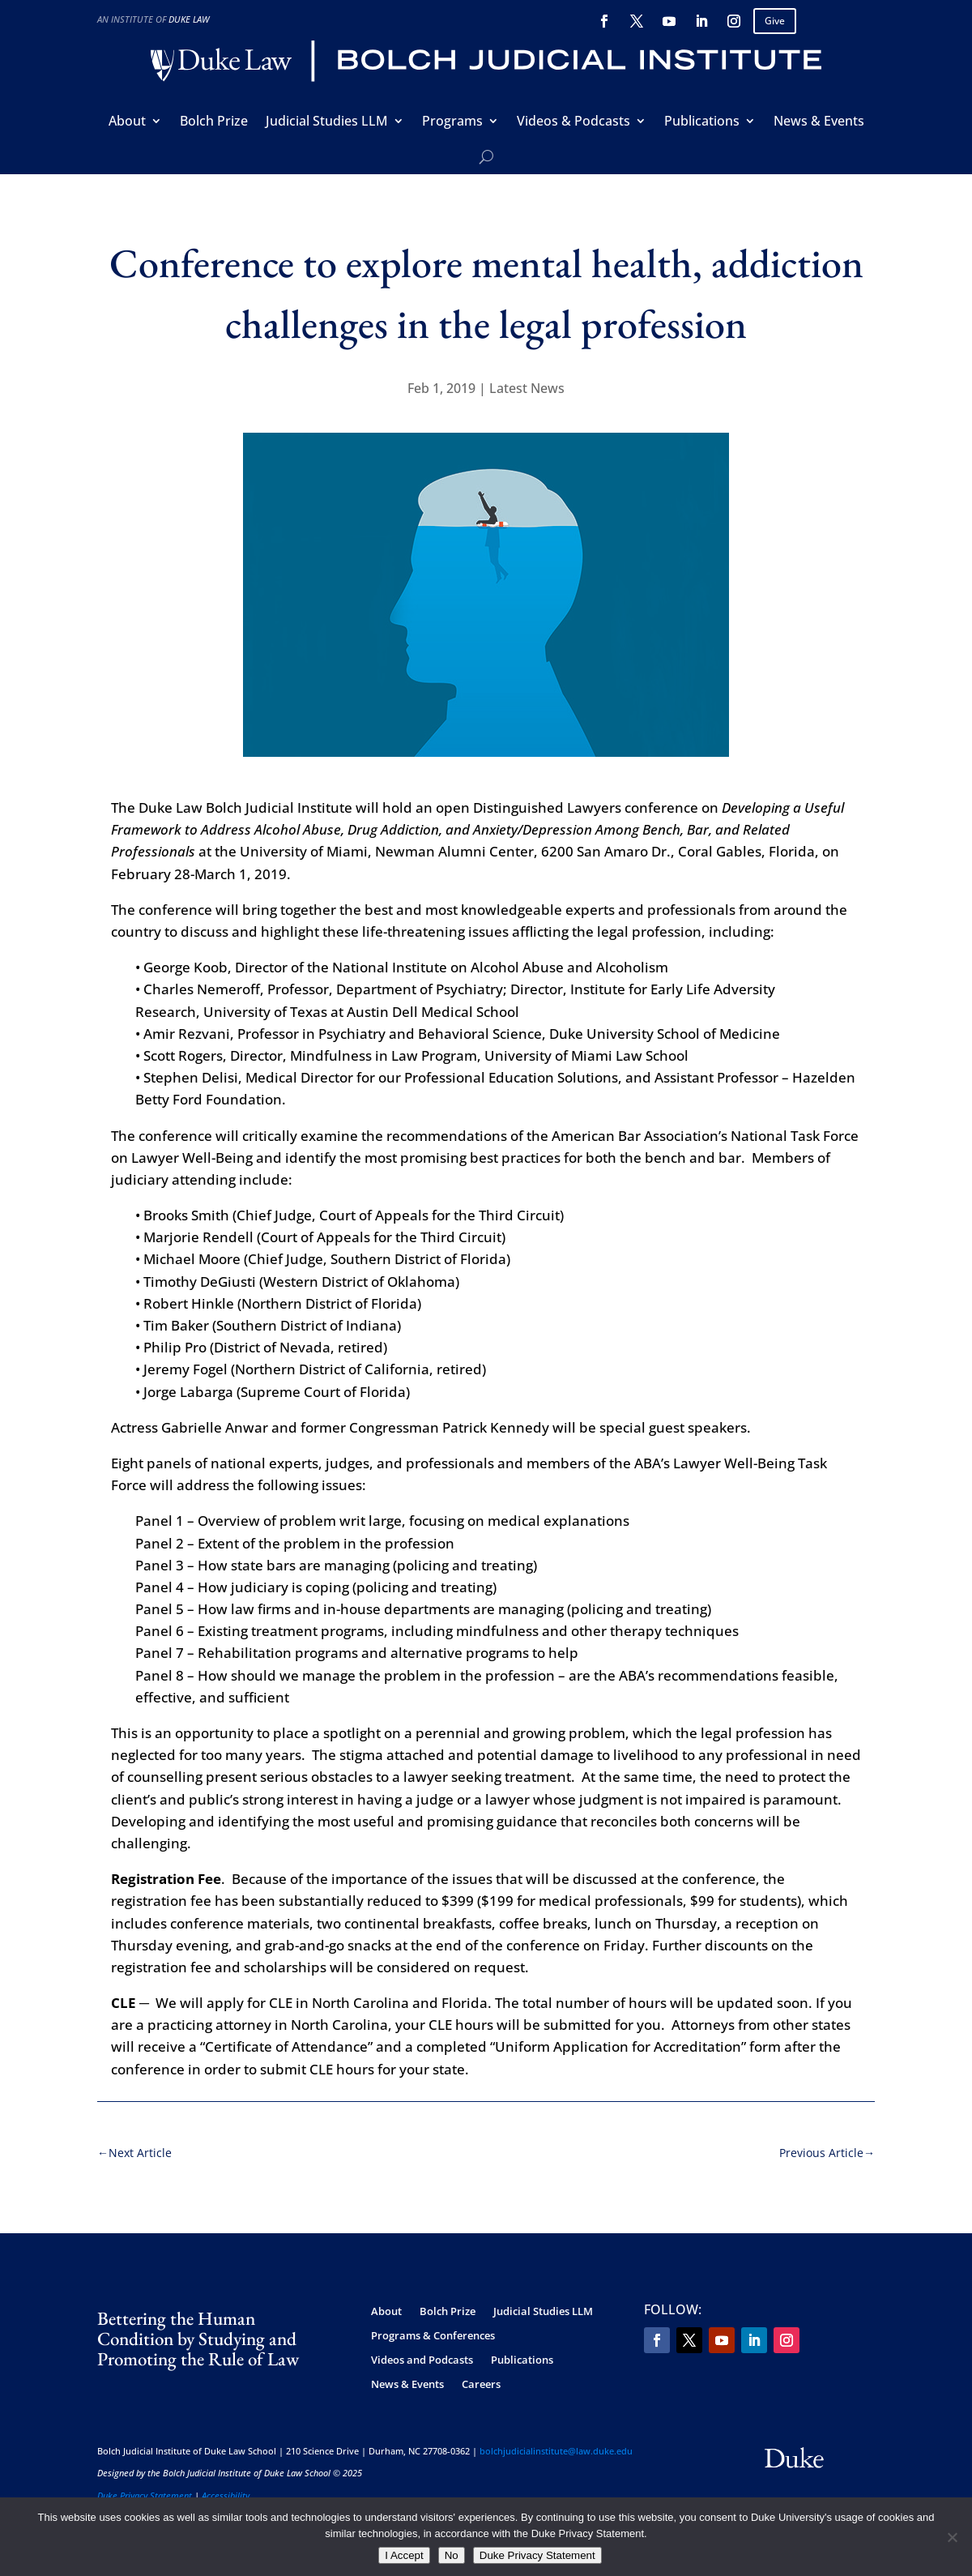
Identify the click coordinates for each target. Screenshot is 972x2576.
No (451, 2555)
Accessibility (225, 2495)
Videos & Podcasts (573, 122)
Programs (452, 122)
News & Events (819, 122)
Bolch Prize (214, 122)
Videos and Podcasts (422, 2360)
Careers (481, 2384)
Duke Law (188, 19)
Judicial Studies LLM (327, 122)
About (127, 122)
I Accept (404, 2555)
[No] (952, 2537)
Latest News (527, 388)
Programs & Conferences (433, 2336)
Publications (702, 122)
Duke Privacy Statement (144, 2495)
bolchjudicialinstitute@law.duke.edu (556, 2451)
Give (775, 21)
